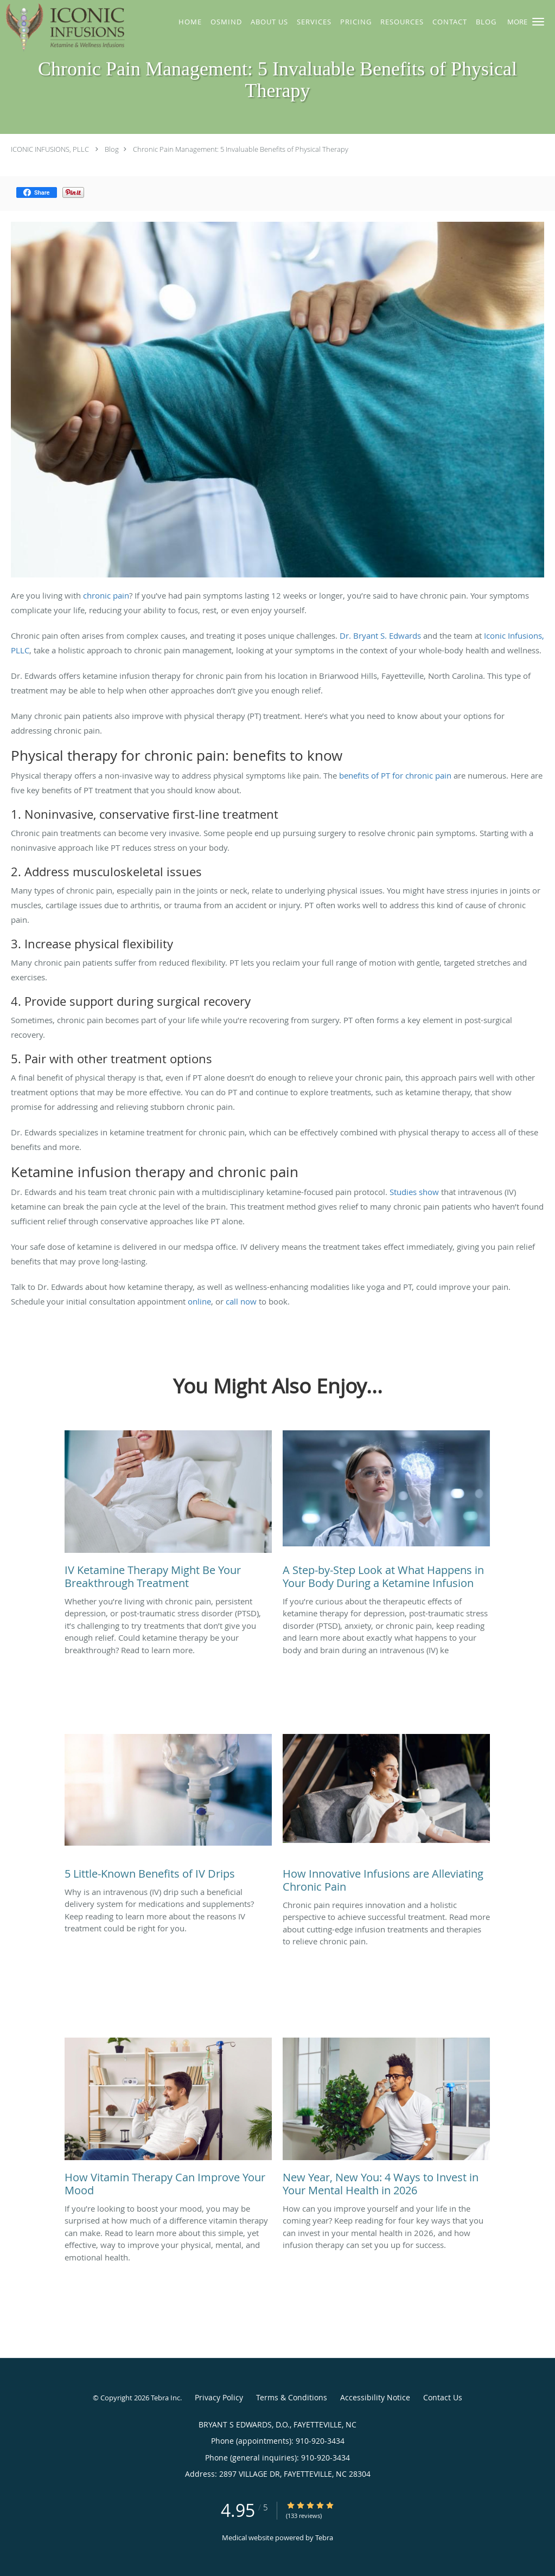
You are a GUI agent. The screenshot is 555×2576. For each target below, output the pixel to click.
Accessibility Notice (375, 2397)
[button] (538, 21)
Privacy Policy (219, 2397)
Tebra (324, 2537)
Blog (112, 149)
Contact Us (442, 2397)
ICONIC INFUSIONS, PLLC (50, 149)
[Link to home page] (65, 27)
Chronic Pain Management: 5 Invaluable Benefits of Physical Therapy (240, 149)
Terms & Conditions (291, 2397)
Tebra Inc (165, 2397)
